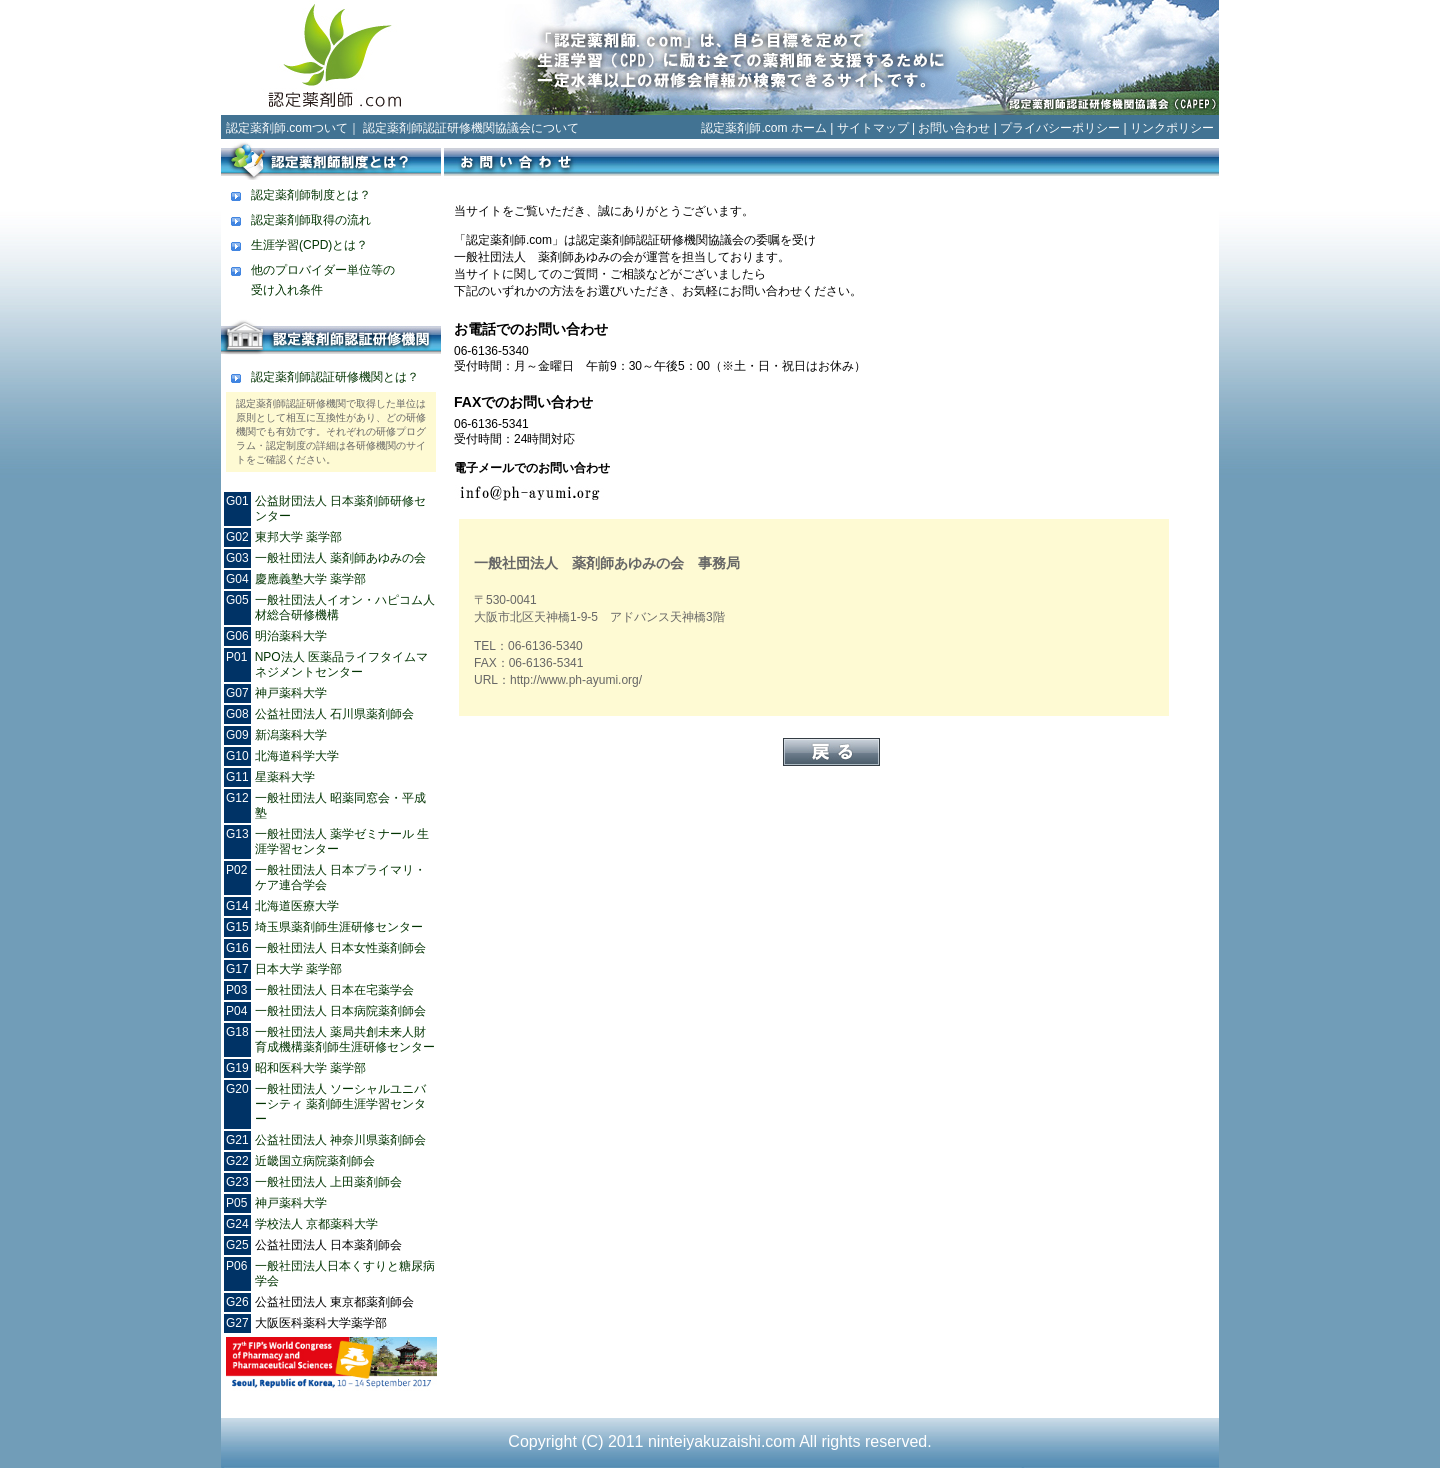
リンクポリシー (1172, 128)
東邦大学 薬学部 (298, 537)
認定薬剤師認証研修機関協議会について (471, 128)
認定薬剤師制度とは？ (311, 195)
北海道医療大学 (297, 906)
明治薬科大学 (291, 636)
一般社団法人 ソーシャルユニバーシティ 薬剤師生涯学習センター (340, 1104)
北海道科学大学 (297, 756)
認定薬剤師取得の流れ (311, 220)
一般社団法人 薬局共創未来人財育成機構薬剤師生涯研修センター (345, 1039)
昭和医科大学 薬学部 (310, 1068)
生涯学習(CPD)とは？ (309, 245)
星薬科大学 (285, 777)
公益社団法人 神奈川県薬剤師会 (340, 1140)
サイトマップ (873, 128)
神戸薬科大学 (291, 693)
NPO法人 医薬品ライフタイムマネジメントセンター (341, 664)
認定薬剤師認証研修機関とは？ (335, 377)
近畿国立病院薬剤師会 (315, 1161)
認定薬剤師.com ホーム (763, 128)
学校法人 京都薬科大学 (316, 1224)
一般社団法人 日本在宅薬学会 (334, 990)
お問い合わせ (954, 128)
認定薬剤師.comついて (287, 128)
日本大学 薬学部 (298, 969)
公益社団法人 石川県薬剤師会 (334, 714)
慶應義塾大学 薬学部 (310, 579)
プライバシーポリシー (1060, 128)
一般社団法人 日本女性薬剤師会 (340, 948)
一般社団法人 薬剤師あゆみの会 (340, 558)
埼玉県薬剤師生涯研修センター (339, 927)
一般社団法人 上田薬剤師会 (328, 1182)
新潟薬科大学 (291, 735)
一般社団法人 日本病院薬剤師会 (340, 1011)
